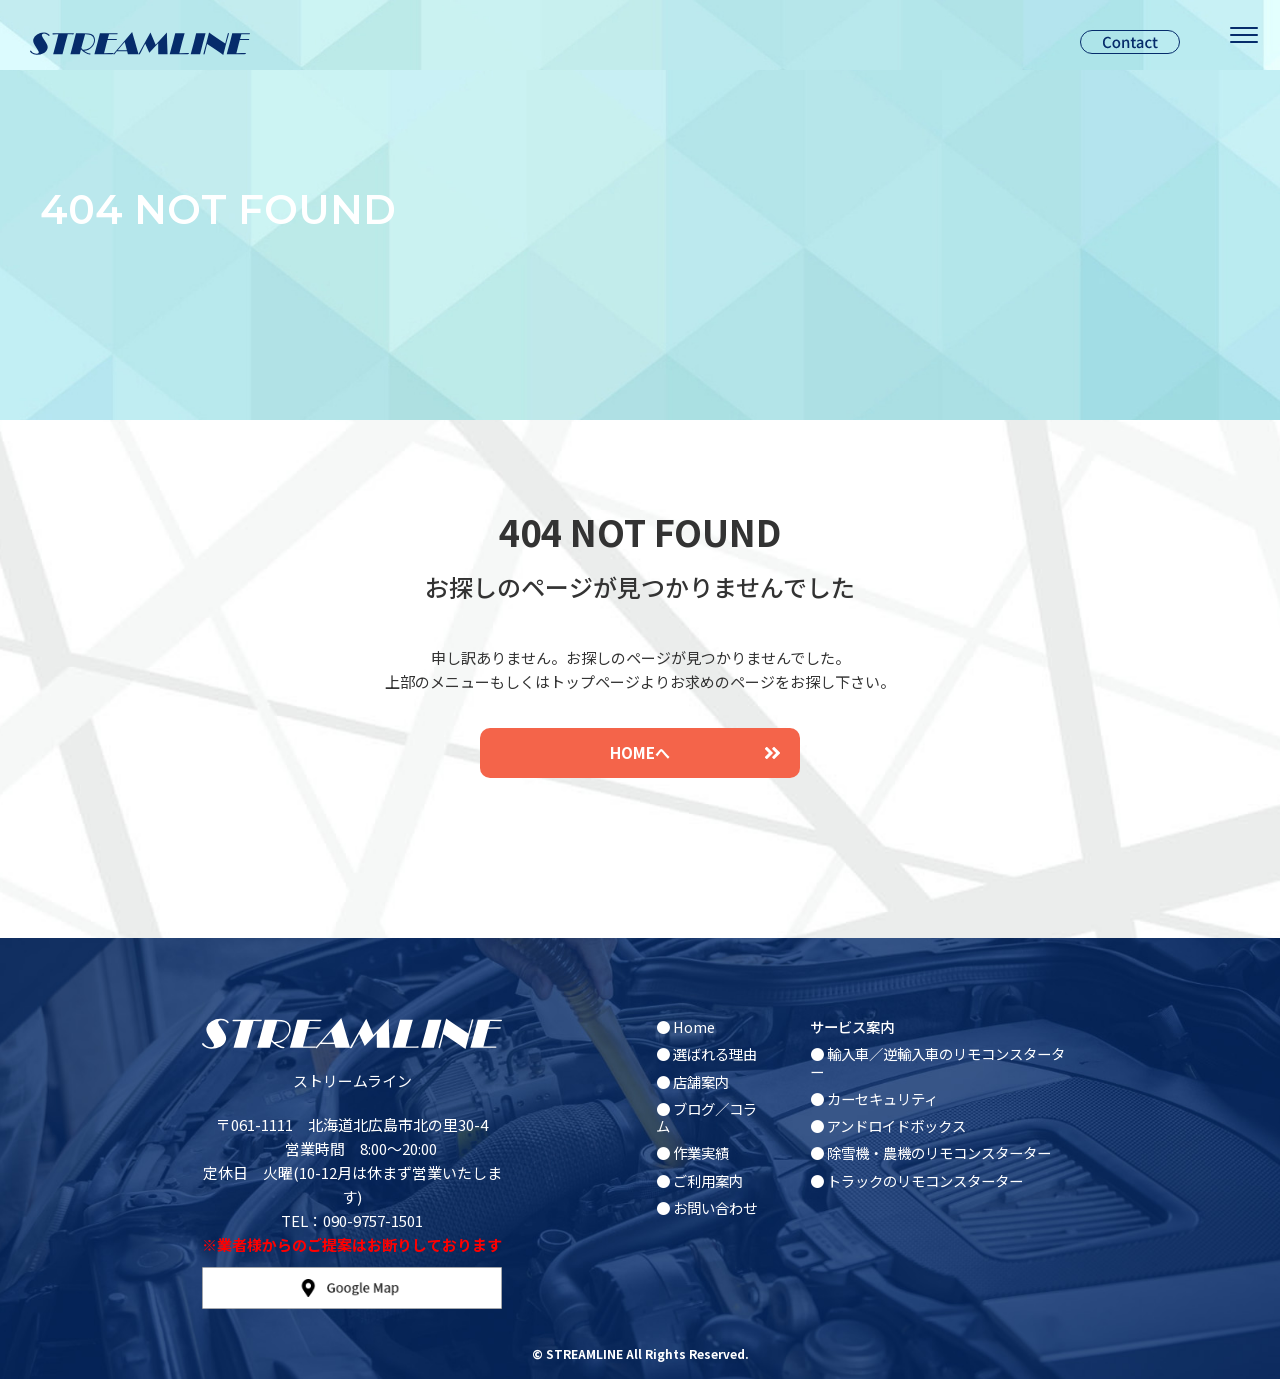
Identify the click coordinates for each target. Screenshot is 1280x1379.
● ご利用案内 (699, 1180)
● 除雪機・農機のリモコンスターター (930, 1152)
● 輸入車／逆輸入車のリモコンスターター (937, 1062)
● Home (685, 1026)
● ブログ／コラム (706, 1117)
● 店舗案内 (692, 1081)
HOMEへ (695, 752)
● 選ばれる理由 (706, 1053)
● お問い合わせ (706, 1207)
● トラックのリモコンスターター (916, 1180)
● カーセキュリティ (874, 1098)
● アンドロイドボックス (888, 1125)
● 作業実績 (692, 1152)
